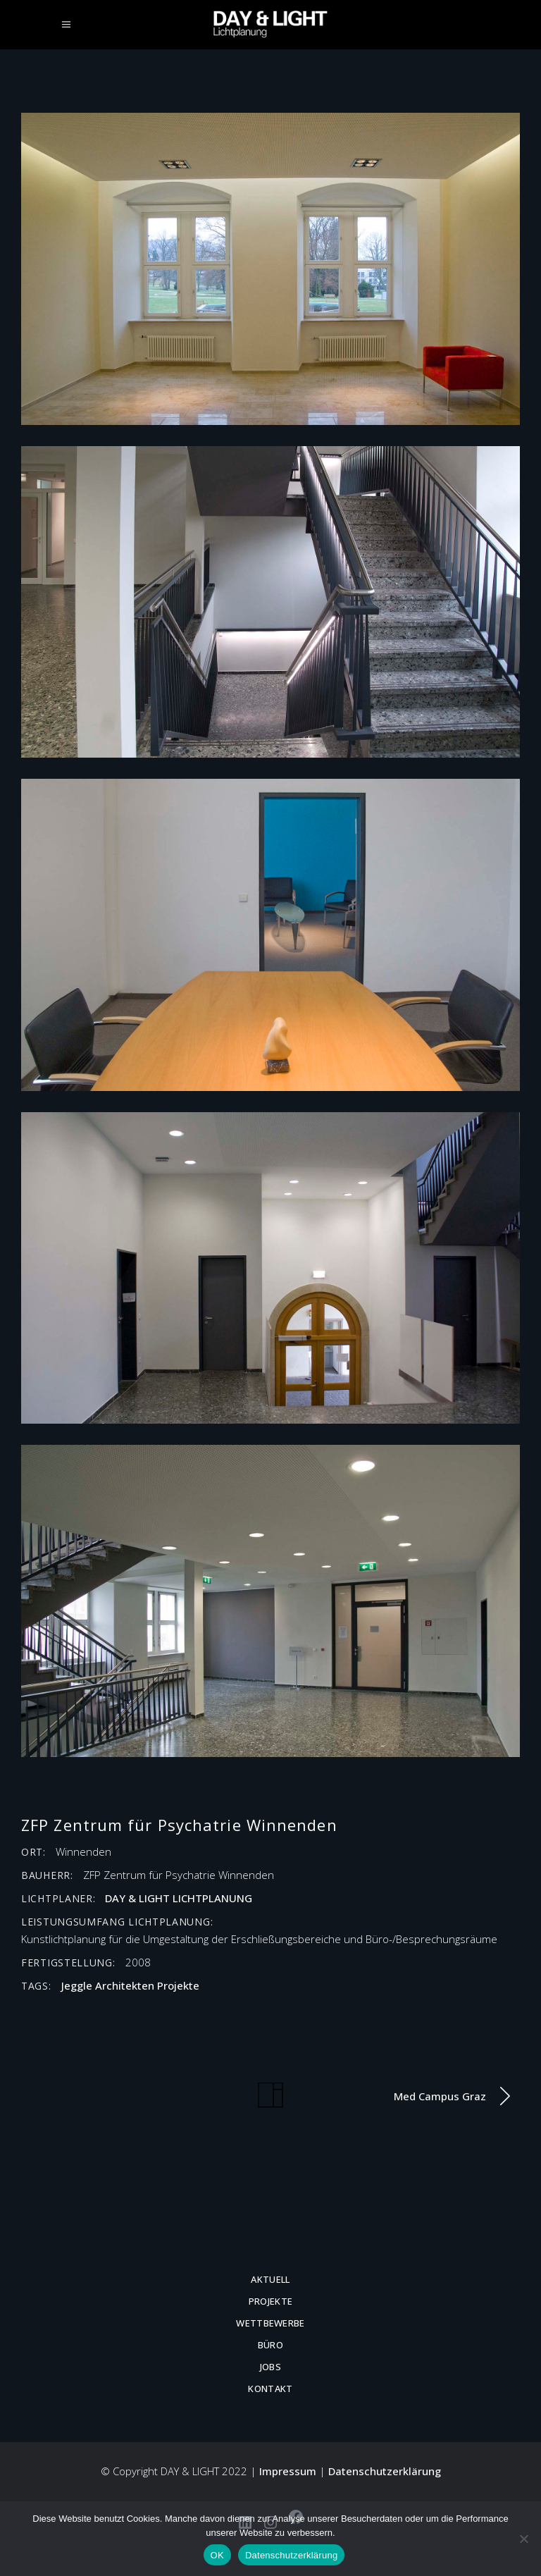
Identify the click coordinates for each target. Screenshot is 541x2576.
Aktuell (270, 2279)
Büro (270, 2344)
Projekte (178, 1985)
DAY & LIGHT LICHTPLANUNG (178, 1898)
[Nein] (523, 2539)
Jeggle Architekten (107, 1985)
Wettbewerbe (270, 2323)
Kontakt (270, 2388)
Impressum (287, 2471)
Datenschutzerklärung (384, 2471)
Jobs (270, 2366)
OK (217, 2555)
